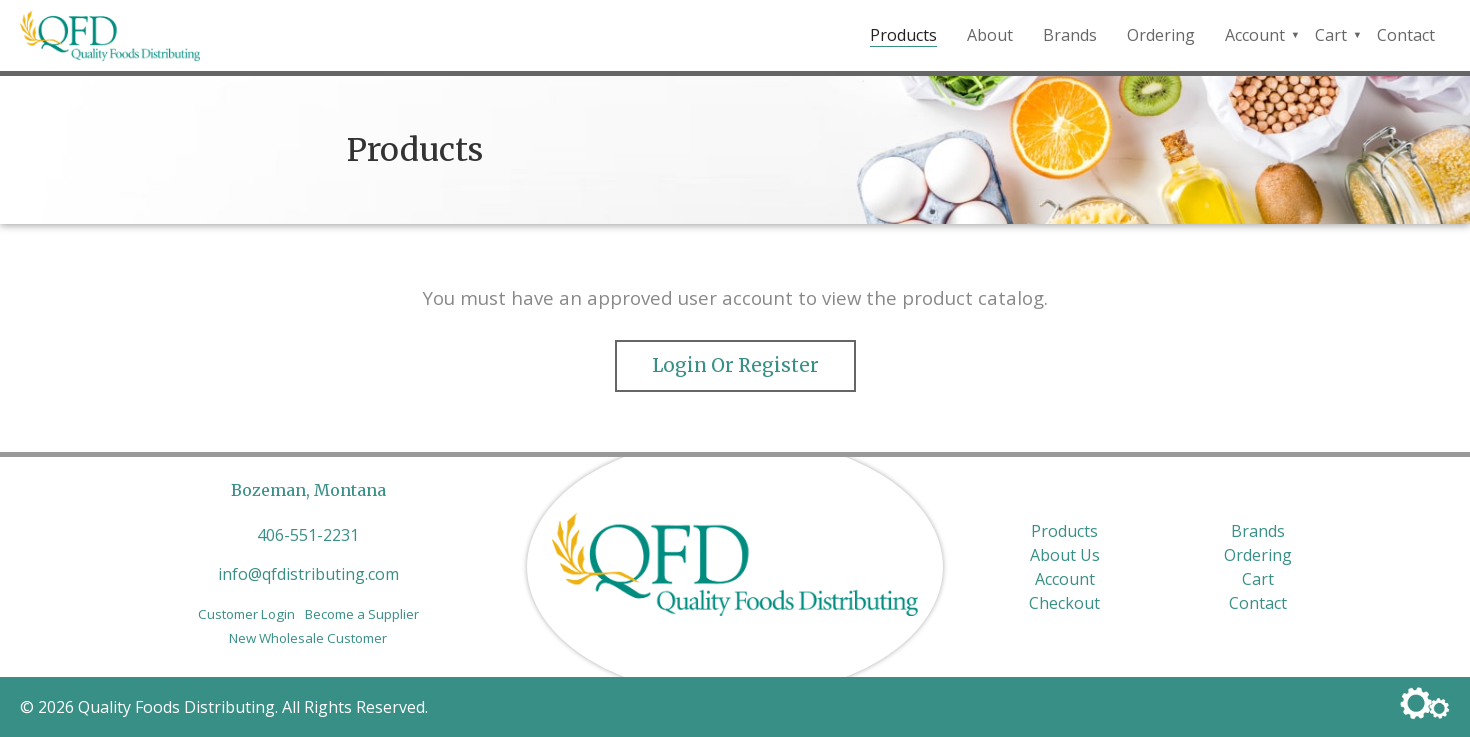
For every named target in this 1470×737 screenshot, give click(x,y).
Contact (1406, 35)
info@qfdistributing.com (308, 574)
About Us (1065, 555)
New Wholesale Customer (308, 638)
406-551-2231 (308, 535)
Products (903, 35)
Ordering (1161, 35)
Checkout (1064, 603)
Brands (1070, 35)
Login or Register (735, 365)
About (990, 35)
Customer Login (246, 614)
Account (1255, 35)
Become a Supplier (362, 614)
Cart (1331, 35)
